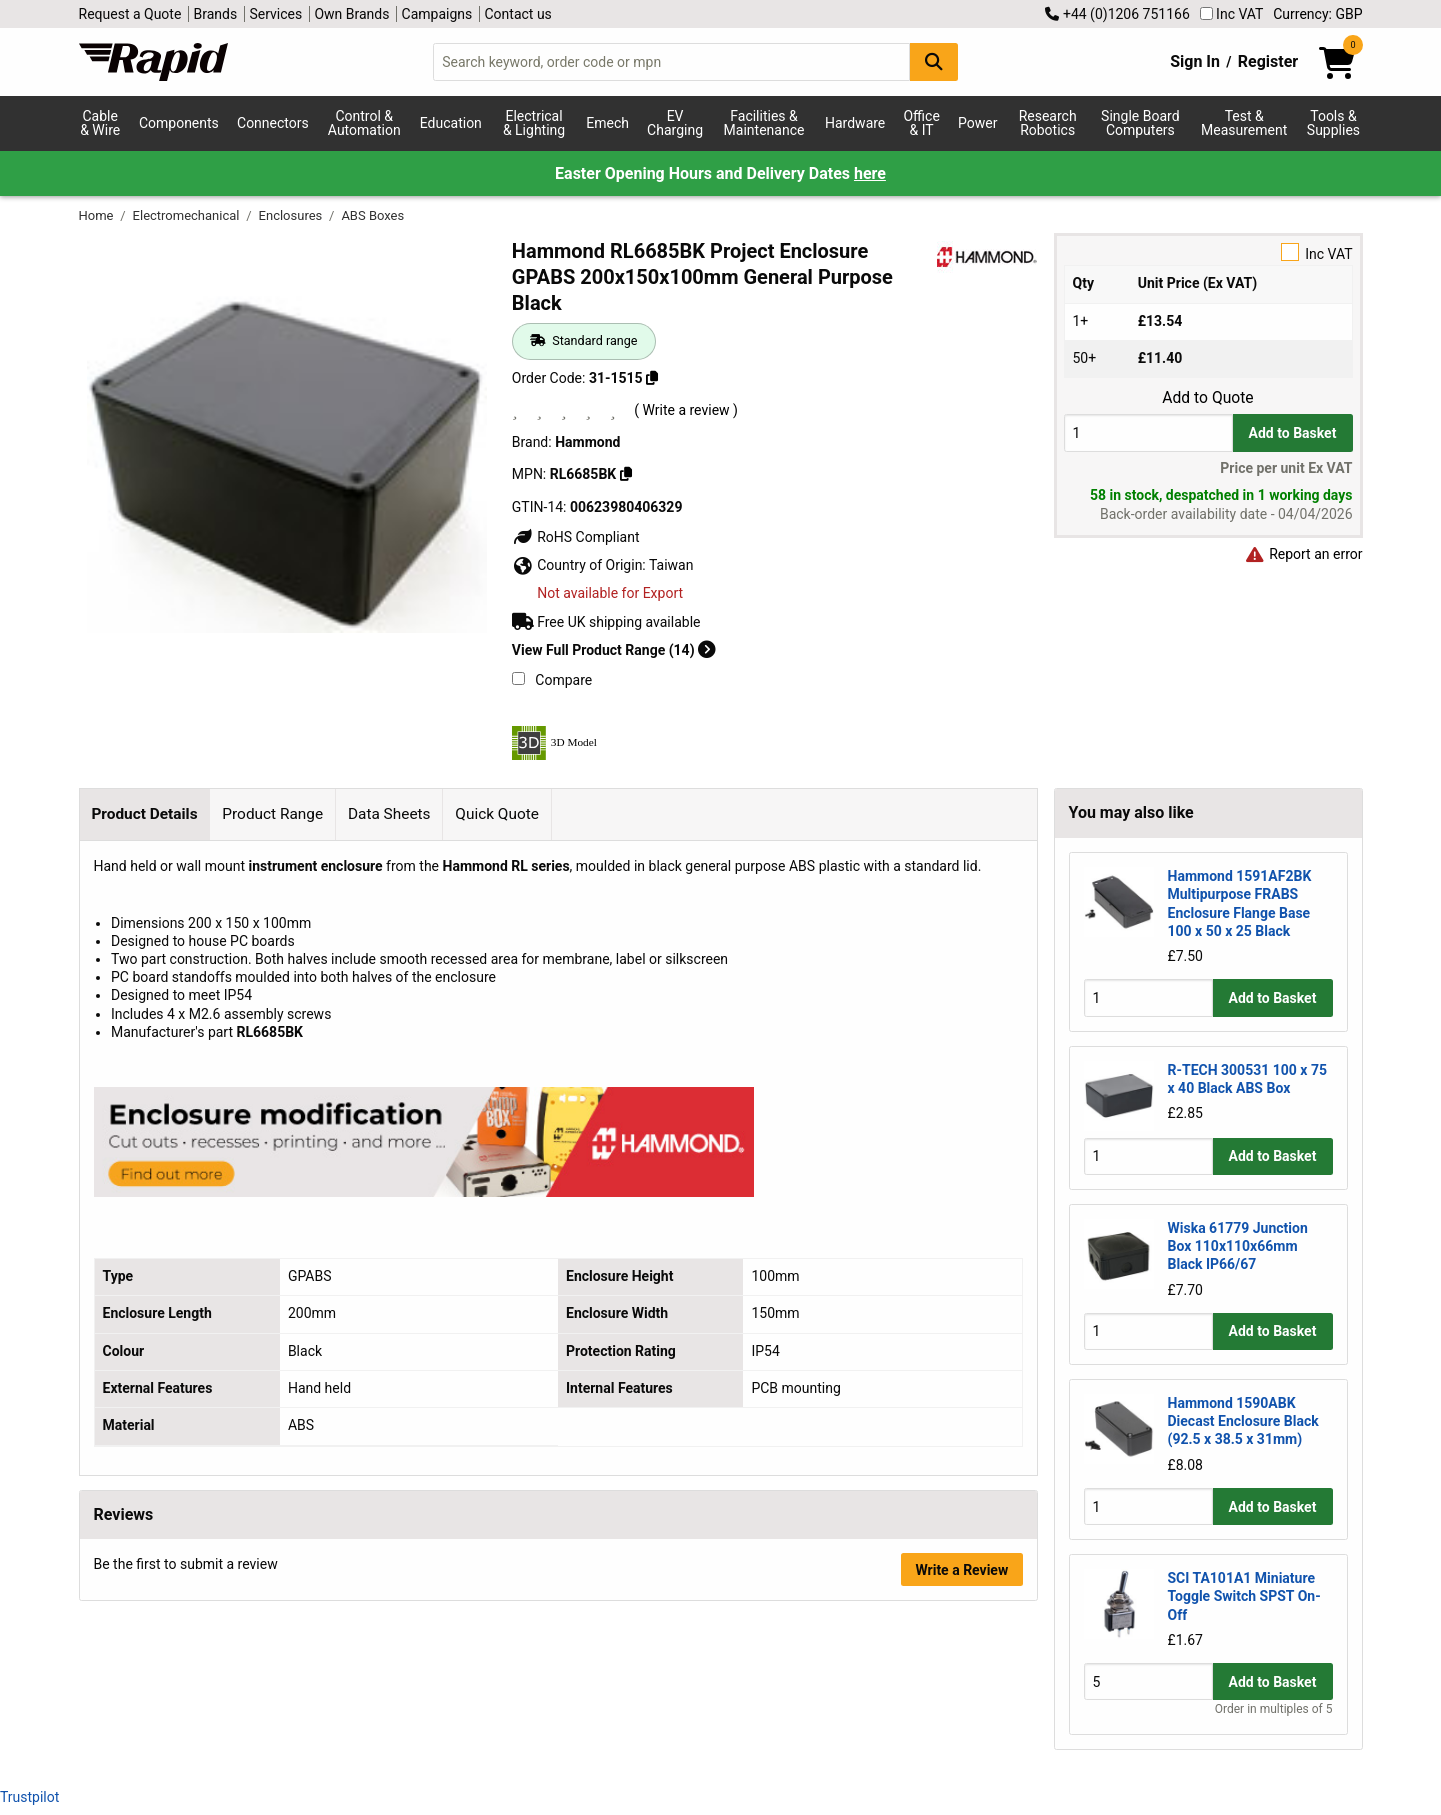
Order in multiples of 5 (1274, 1709)
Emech (607, 123)
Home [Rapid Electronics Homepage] (98, 215)
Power (977, 123)
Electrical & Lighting (534, 123)
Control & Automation (364, 123)
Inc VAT (1232, 14)
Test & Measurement (1244, 123)
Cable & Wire (100, 123)
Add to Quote (1207, 398)
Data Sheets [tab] (389, 814)
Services (275, 14)
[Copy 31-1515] (652, 378)
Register (1268, 61)
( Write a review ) (686, 410)
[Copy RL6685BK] (626, 474)
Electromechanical (188, 215)
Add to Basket (1293, 433)
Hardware (855, 123)
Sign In (1195, 61)
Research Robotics (1048, 123)
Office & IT (921, 123)
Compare (552, 680)
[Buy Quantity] (1148, 432)
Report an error (1304, 554)
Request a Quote (130, 14)
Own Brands (351, 14)
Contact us (518, 14)
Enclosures (292, 215)
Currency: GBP (1317, 14)
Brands (216, 14)
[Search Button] (934, 61)
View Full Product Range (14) (614, 650)
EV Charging (675, 123)
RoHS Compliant (576, 537)
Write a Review (961, 1570)
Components (179, 123)
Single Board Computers (1140, 123)
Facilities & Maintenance (764, 123)
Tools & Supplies (1333, 123)
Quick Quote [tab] (497, 814)
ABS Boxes (372, 215)
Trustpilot (29, 1797)
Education (451, 123)
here (870, 173)
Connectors (273, 123)
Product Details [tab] (144, 814)
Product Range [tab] (272, 814)
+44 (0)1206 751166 (1117, 14)
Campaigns (437, 14)
